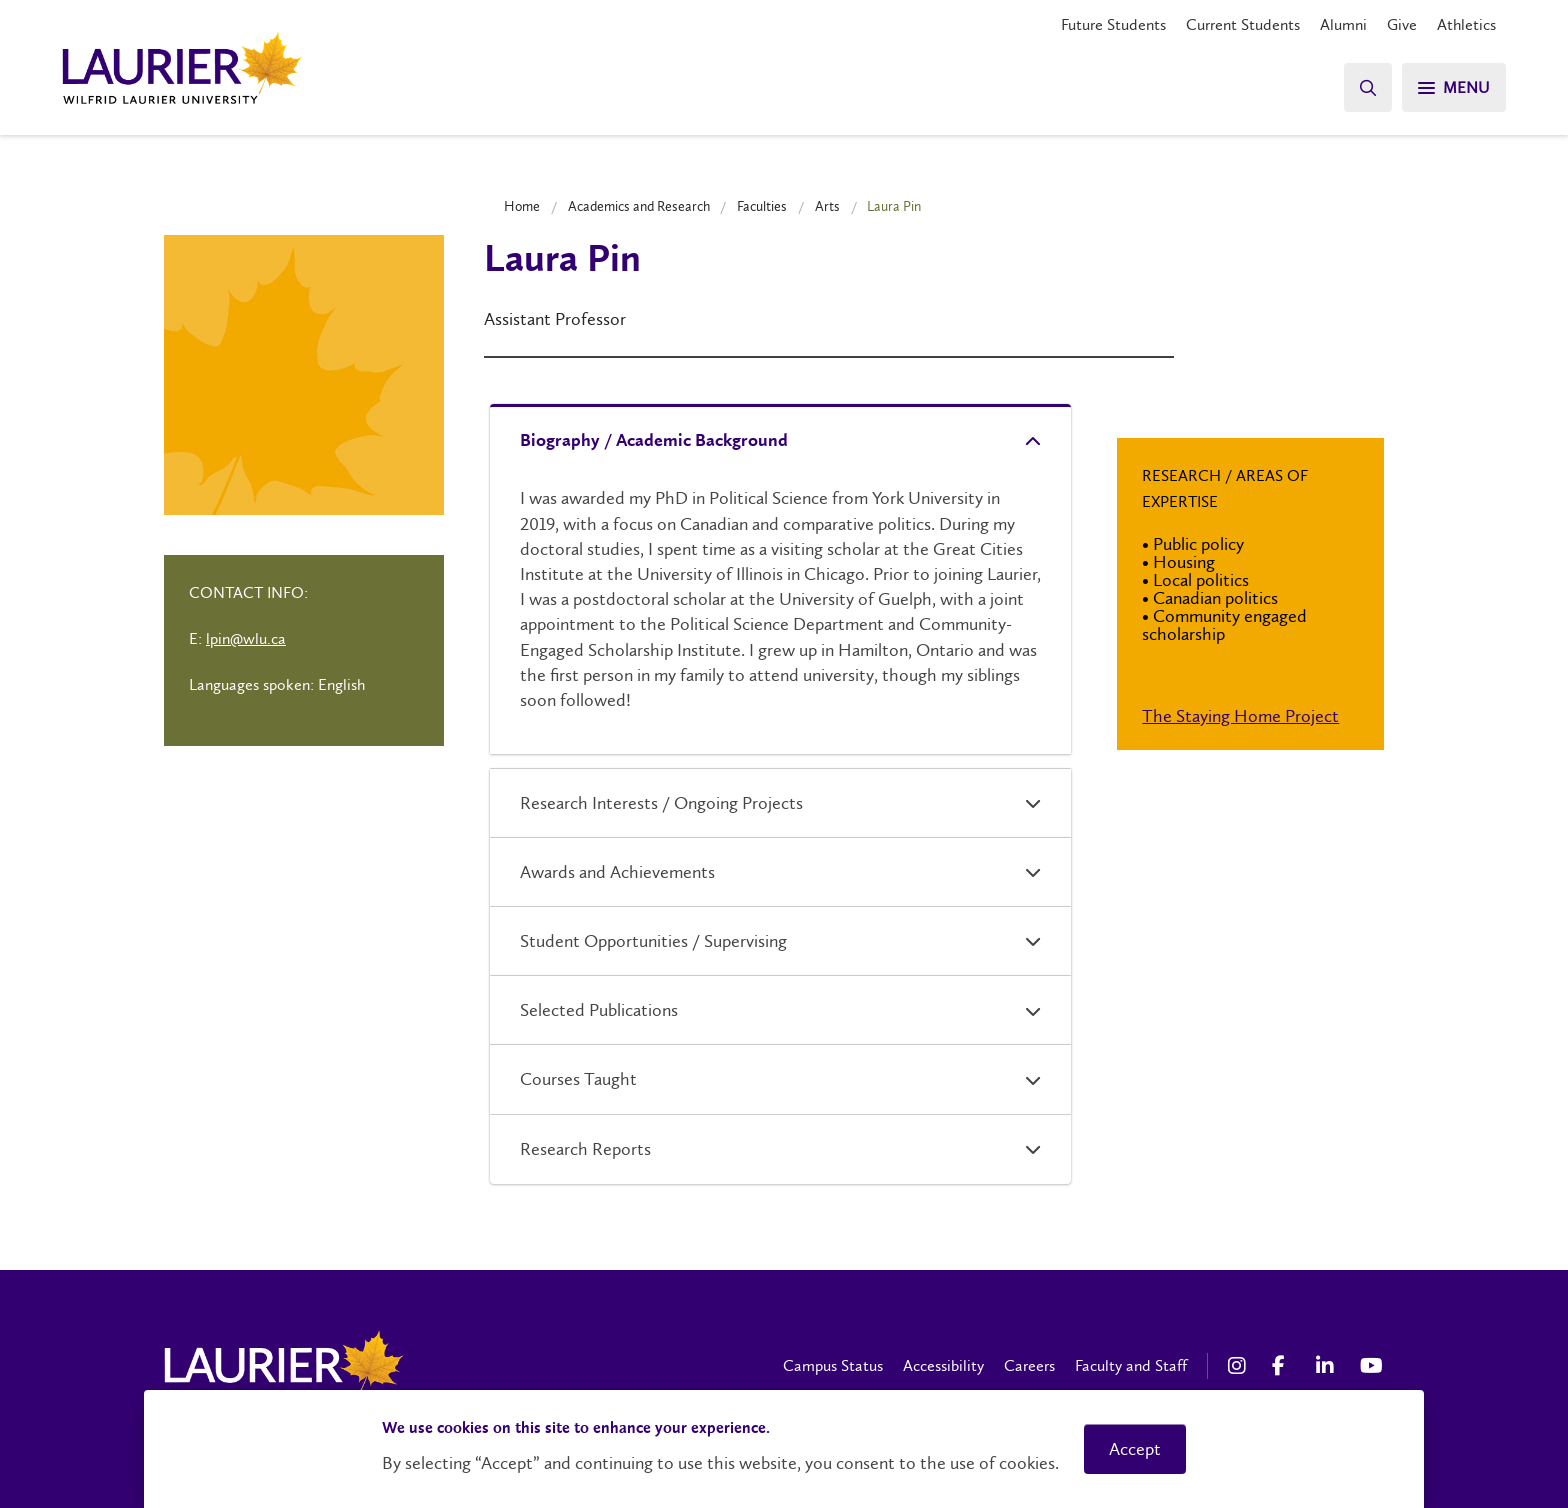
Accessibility (943, 1365)
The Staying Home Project (1240, 716)
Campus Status (833, 1365)
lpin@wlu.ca (246, 638)
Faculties (762, 206)
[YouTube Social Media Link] (1372, 1366)
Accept (1135, 1449)
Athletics (1466, 24)
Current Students (1243, 24)
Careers (1029, 1365)
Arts (827, 206)
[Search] (1368, 87)
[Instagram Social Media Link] (1240, 1366)
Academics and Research (639, 206)
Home (522, 206)
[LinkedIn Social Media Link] (1328, 1366)
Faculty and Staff (1131, 1365)
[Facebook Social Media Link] (1284, 1366)
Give (1402, 24)
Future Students (1113, 24)
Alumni (1343, 24)
